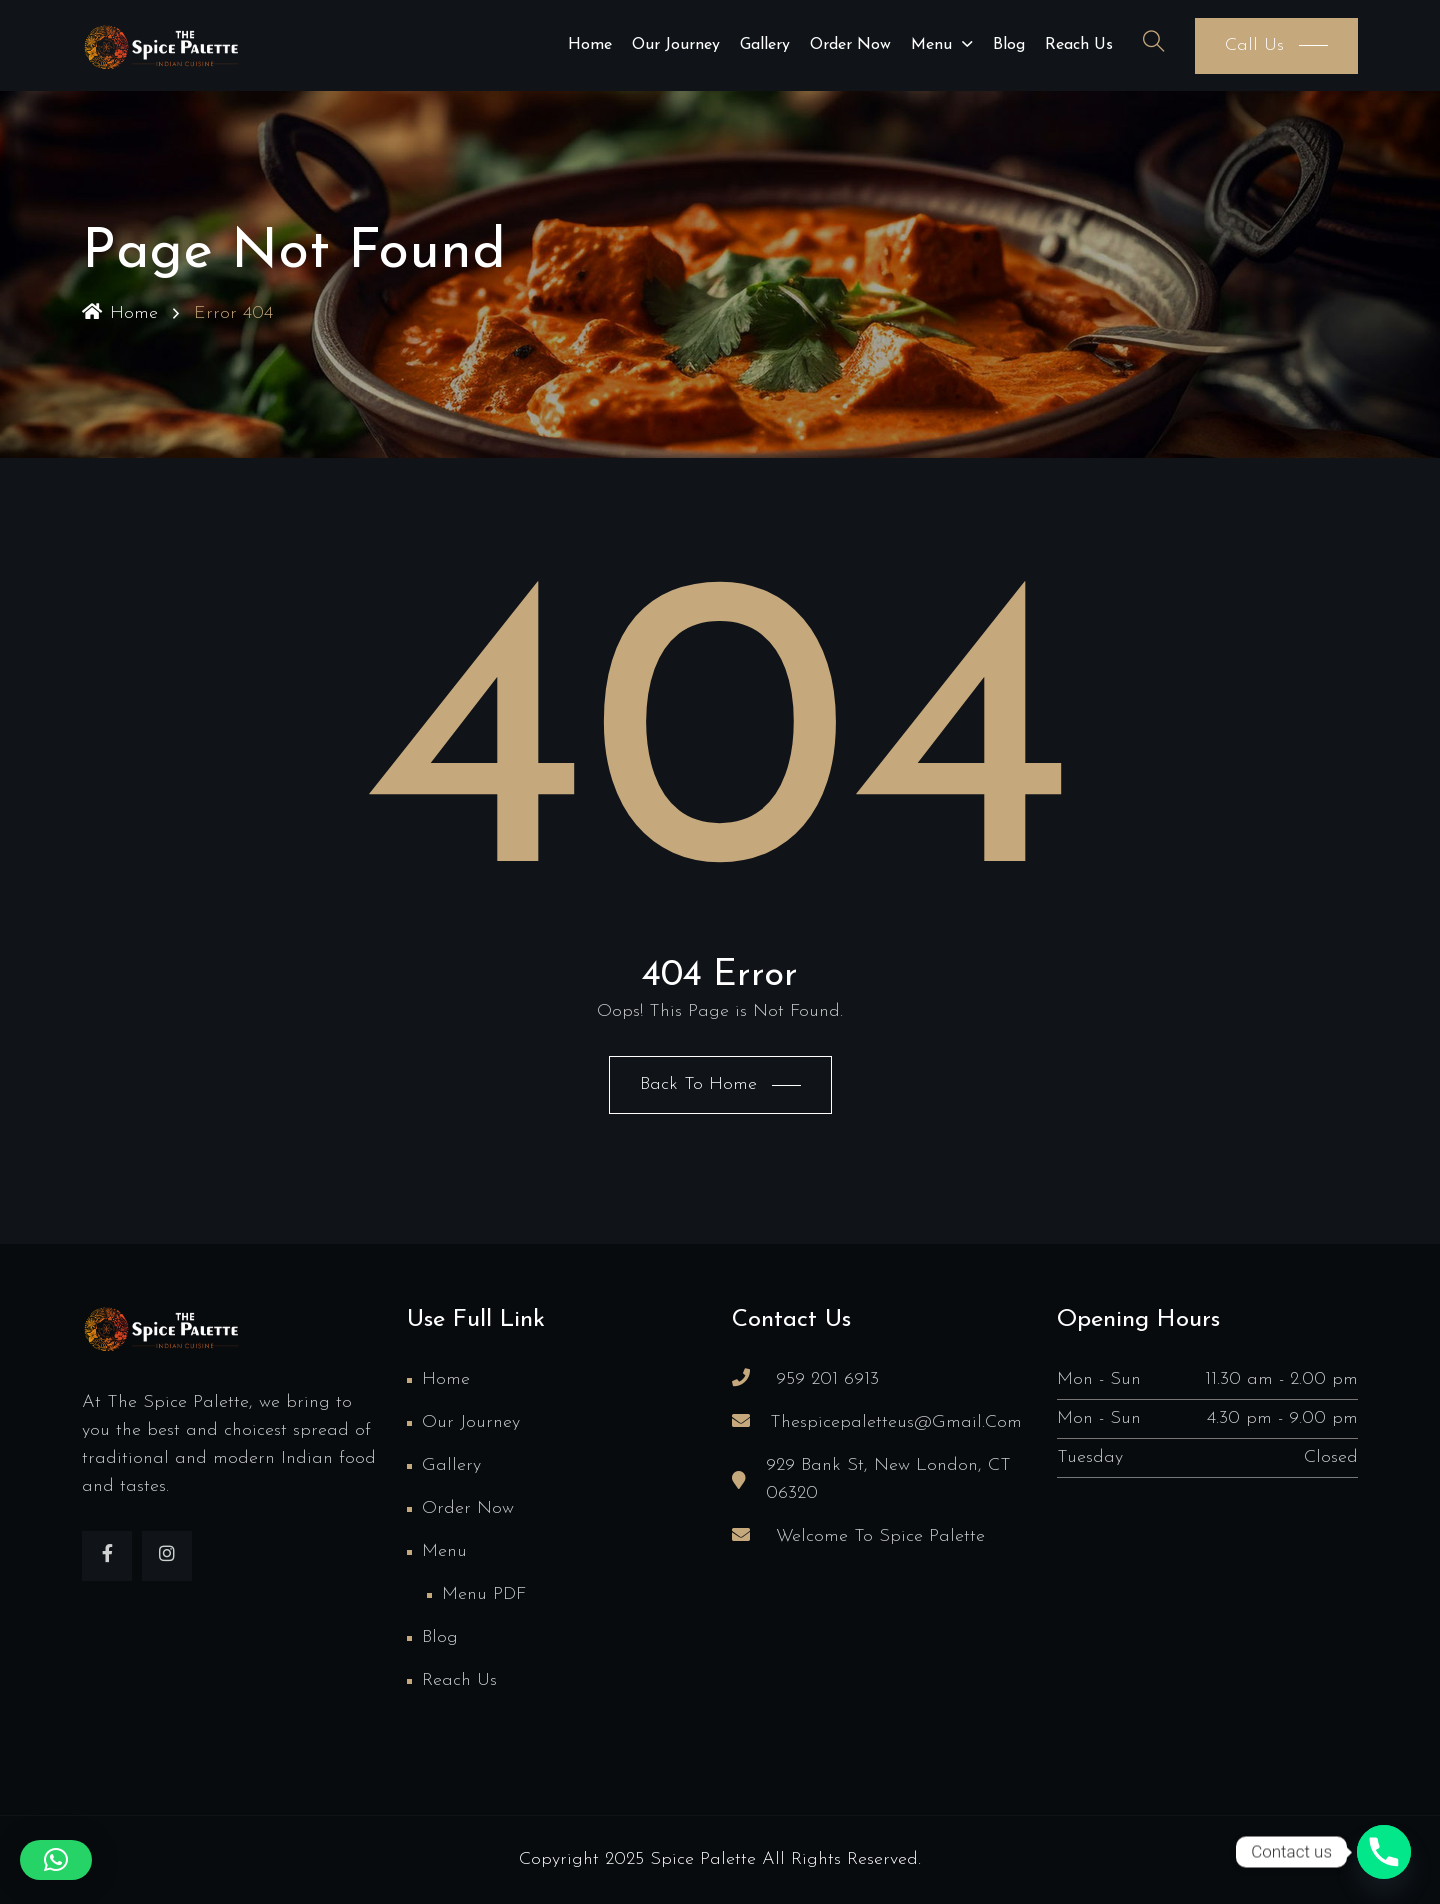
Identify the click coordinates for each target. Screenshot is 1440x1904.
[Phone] (1384, 1852)
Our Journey (676, 45)
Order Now (850, 45)
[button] (56, 1860)
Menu (931, 45)
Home (590, 45)
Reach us (1079, 45)
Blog (1009, 45)
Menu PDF (484, 1594)
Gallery (765, 45)
